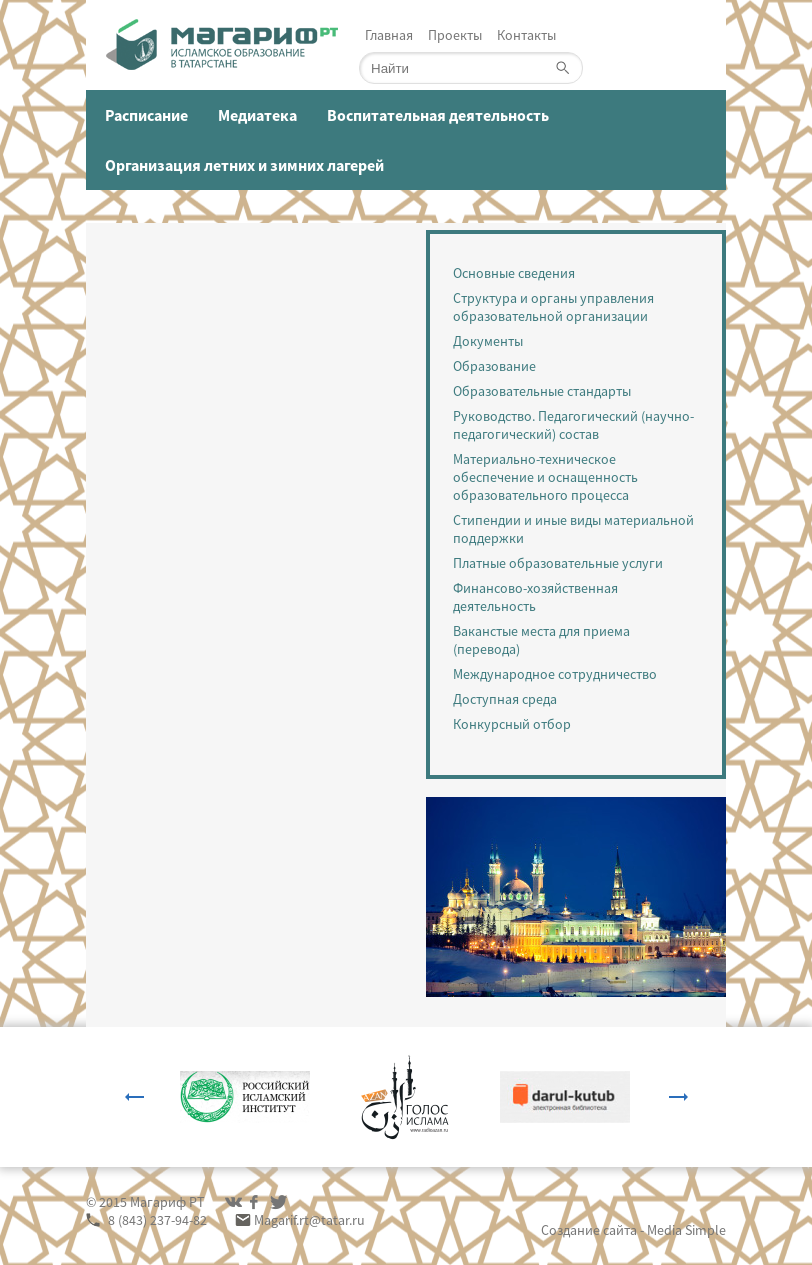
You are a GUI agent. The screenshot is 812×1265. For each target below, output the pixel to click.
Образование (494, 366)
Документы (488, 341)
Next (678, 1097)
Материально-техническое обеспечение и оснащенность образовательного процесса (545, 477)
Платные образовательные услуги (558, 563)
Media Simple (686, 1230)
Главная (389, 35)
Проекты (455, 35)
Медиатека (257, 115)
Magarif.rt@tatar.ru (309, 1220)
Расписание (146, 115)
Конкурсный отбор (512, 724)
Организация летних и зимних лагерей (244, 165)
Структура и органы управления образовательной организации (553, 307)
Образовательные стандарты (542, 391)
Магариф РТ (167, 1202)
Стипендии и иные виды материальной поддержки (573, 529)
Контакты (526, 35)
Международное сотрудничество (555, 674)
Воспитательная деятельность (438, 115)
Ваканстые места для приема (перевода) (541, 640)
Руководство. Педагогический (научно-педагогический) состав (573, 425)
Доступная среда (505, 699)
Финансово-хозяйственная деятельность (535, 597)
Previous (134, 1097)
